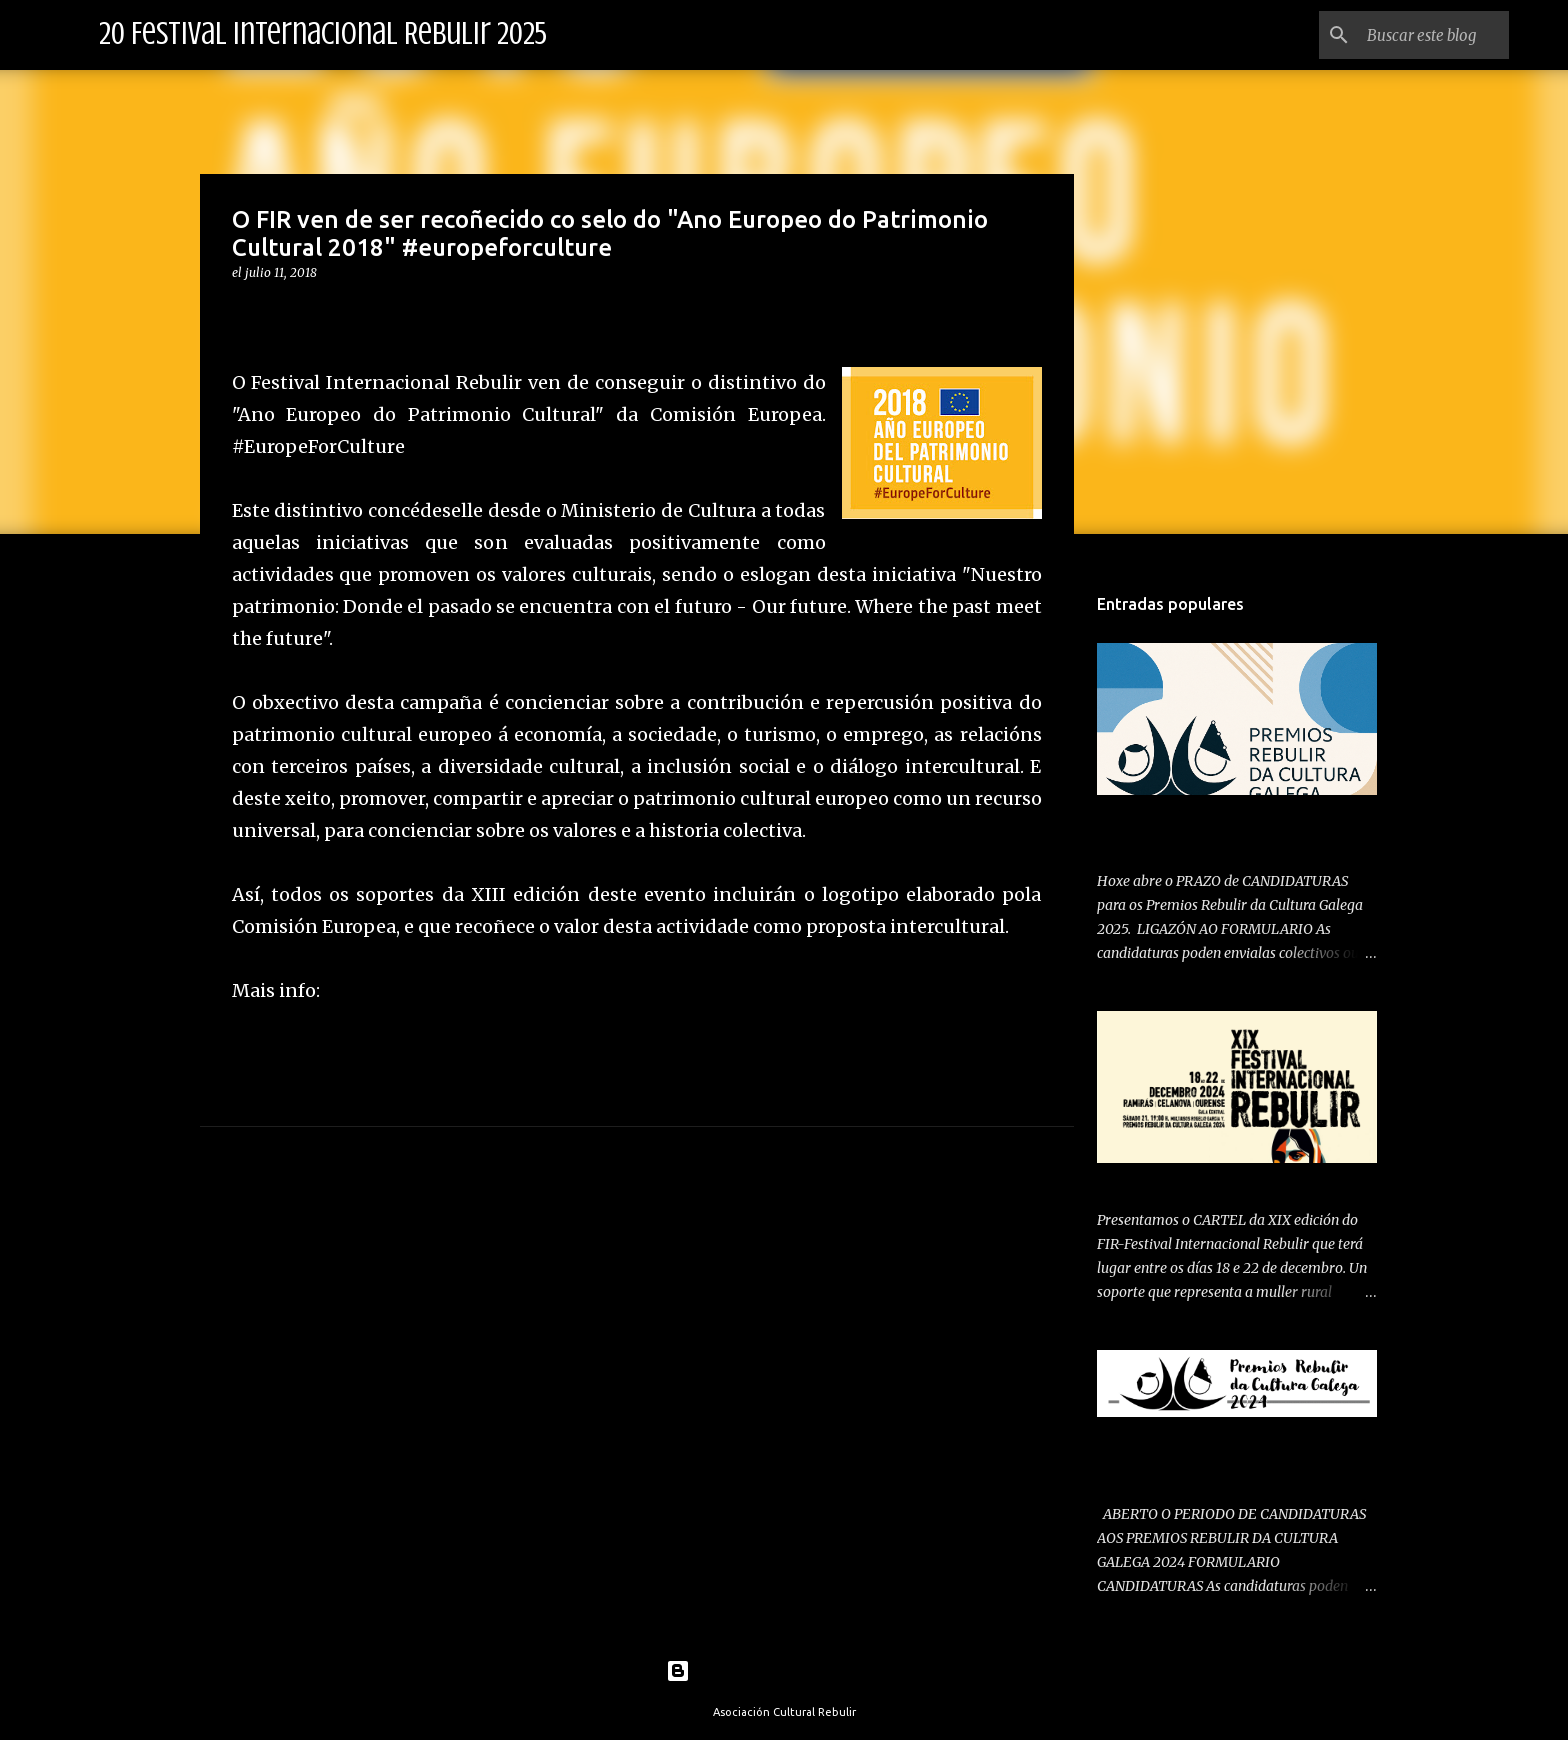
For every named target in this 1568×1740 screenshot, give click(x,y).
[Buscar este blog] (1404, 35)
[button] (244, 313)
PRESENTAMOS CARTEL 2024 (1194, 1180)
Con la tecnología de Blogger (784, 1671)
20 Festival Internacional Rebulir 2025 (323, 34)
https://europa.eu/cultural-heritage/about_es (521, 990)
